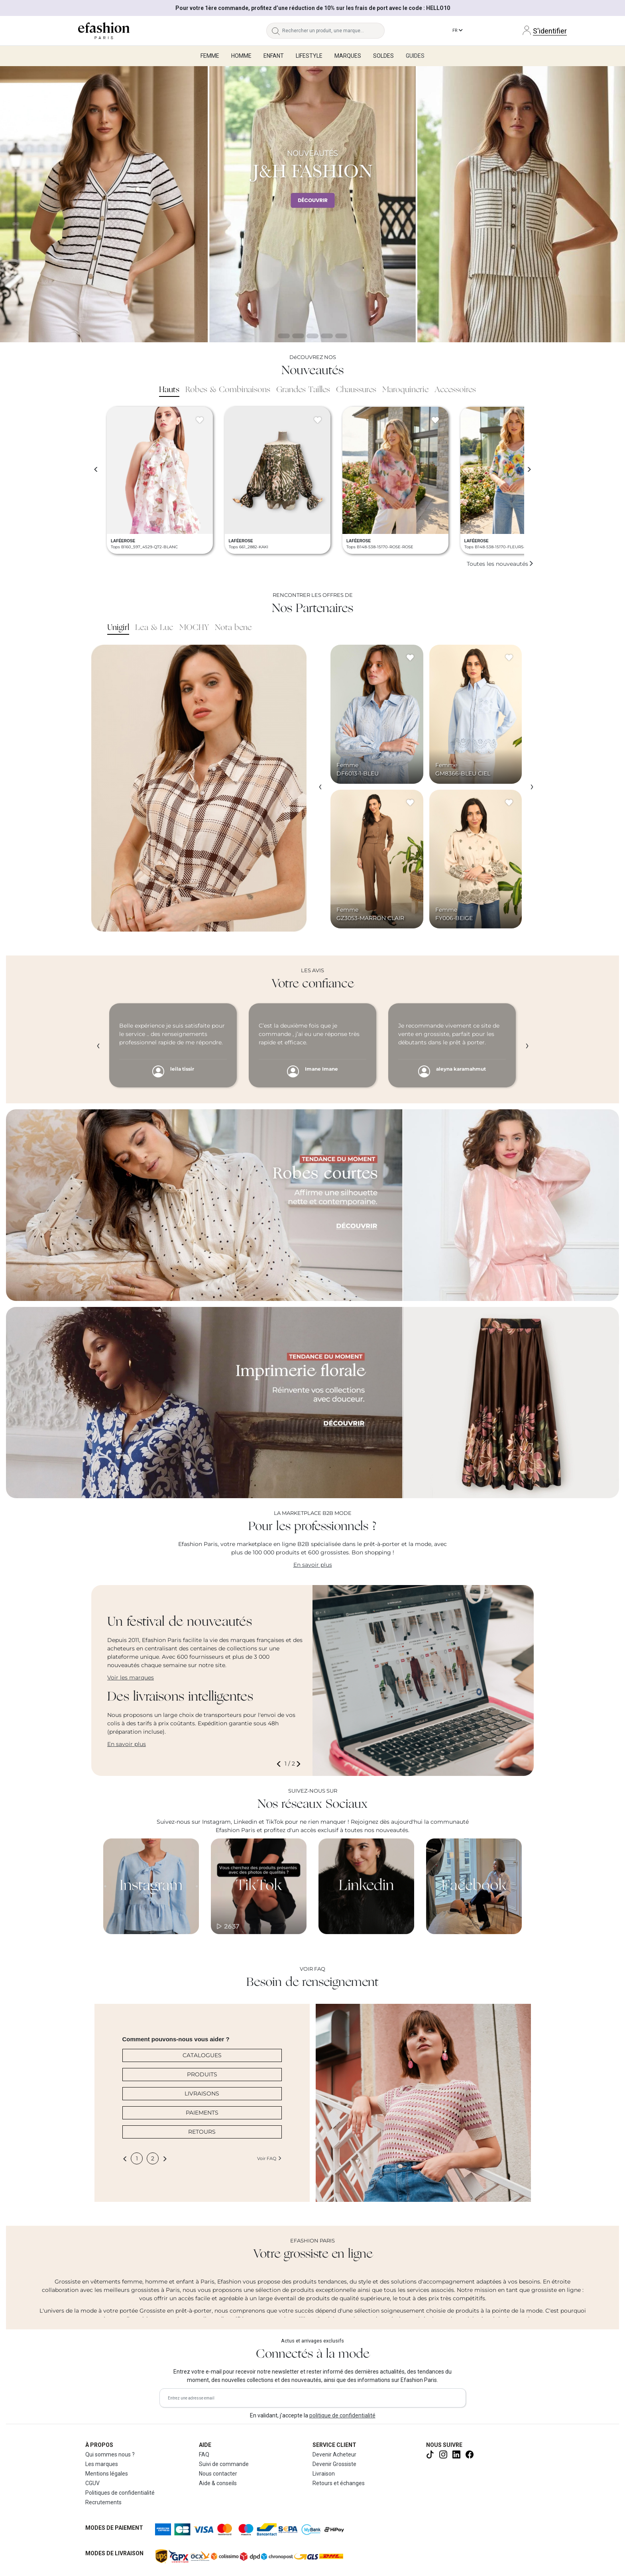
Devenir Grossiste (334, 2464)
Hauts (169, 390)
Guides (415, 56)
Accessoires (455, 390)
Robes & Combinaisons (227, 390)
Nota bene (233, 628)
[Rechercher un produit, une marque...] (333, 31)
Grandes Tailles (303, 390)
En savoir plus (312, 1564)
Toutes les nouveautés (500, 563)
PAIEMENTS (202, 2112)
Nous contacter (218, 2473)
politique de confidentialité (342, 2415)
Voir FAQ (269, 2158)
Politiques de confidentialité (120, 2493)
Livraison (323, 2473)
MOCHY (194, 628)
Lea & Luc (154, 628)
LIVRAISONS (202, 2093)
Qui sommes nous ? (110, 2454)
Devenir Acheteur (334, 2454)
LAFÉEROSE (123, 541)
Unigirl (118, 628)
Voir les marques (130, 1677)
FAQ (204, 2454)
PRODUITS (202, 2074)
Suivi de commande (224, 2464)
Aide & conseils (218, 2483)
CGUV (92, 2483)
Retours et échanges (338, 2483)
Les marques (101, 2464)
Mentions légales (106, 2473)
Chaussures (356, 390)
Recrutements (103, 2502)
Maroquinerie (405, 390)
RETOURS (202, 2131)
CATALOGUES (202, 2055)
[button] (280, 1764)
